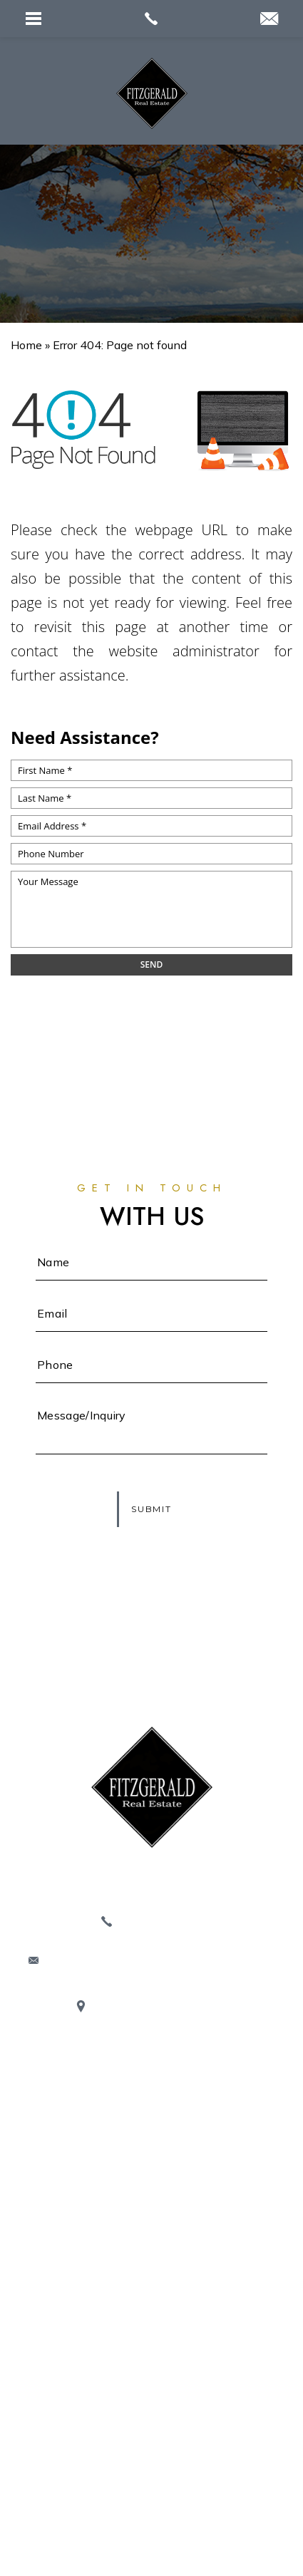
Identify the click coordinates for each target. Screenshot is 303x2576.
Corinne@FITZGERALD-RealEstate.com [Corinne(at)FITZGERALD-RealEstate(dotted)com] (160, 1961)
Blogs (151, 2197)
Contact (151, 2284)
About (151, 2109)
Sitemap (236, 2481)
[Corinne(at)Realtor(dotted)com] (269, 19)
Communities (151, 2167)
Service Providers (151, 2226)
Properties (152, 2138)
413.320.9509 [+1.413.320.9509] (160, 1921)
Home (151, 2080)
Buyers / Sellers (151, 2255)
